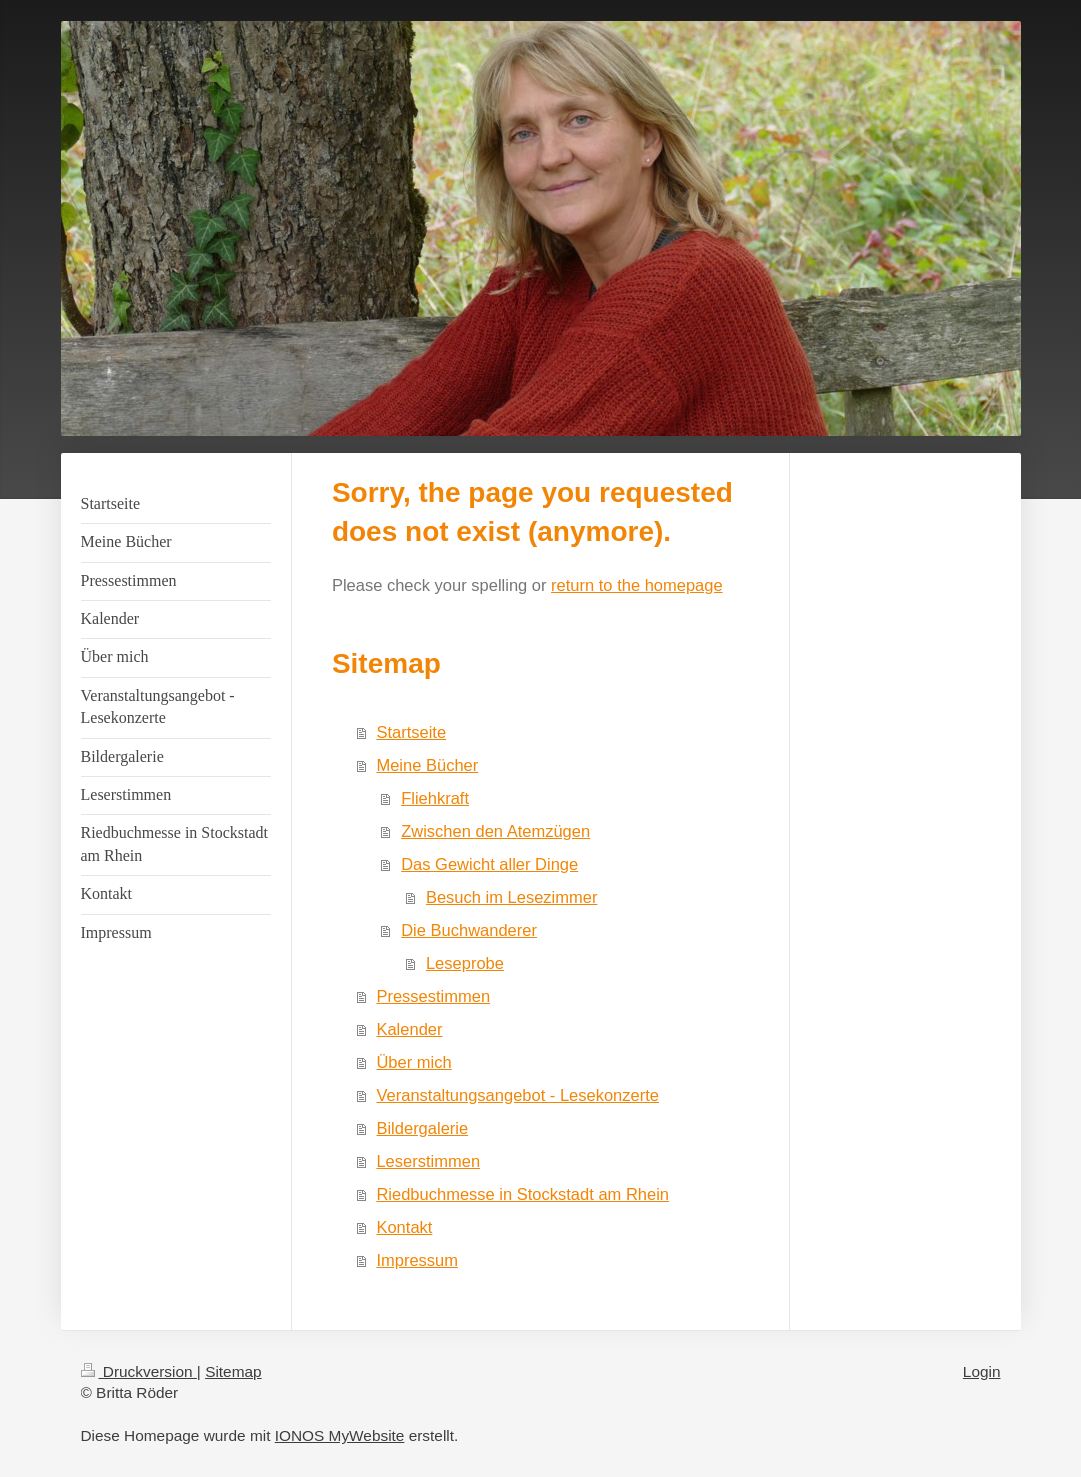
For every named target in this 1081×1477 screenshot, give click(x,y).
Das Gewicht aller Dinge (489, 864)
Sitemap (233, 1371)
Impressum (417, 1260)
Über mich (413, 1062)
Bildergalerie (422, 1128)
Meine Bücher (427, 765)
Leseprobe (465, 963)
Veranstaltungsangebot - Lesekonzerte (517, 1095)
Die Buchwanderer (469, 930)
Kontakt (404, 1227)
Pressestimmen (433, 996)
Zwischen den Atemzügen (495, 831)
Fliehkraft (435, 798)
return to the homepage (637, 585)
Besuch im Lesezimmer (511, 897)
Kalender (409, 1029)
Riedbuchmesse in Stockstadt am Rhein (522, 1194)
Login (982, 1371)
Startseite (411, 732)
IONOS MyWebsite (340, 1435)
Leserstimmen (428, 1161)
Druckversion (139, 1371)
